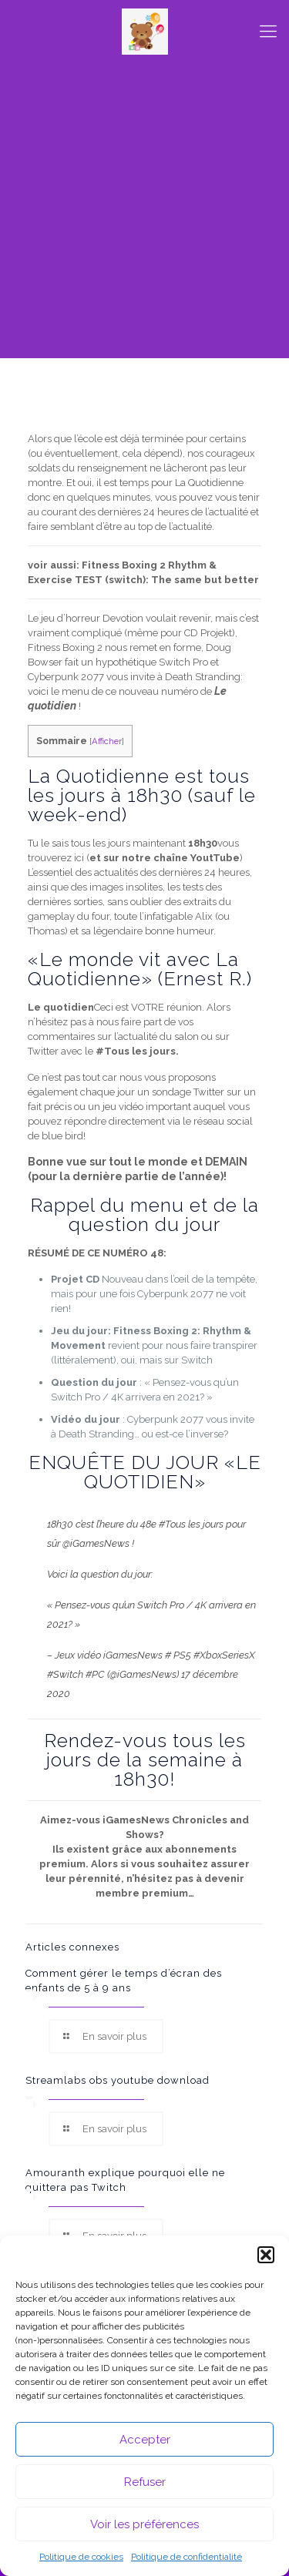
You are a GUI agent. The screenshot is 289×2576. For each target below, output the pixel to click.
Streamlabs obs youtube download (117, 2080)
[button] (266, 2254)
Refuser (145, 2482)
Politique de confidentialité (186, 2556)
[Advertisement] (144, 213)
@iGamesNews (95, 1543)
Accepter (144, 2440)
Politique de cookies (81, 2556)
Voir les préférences (144, 2524)
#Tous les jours (191, 1524)
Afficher (107, 741)
